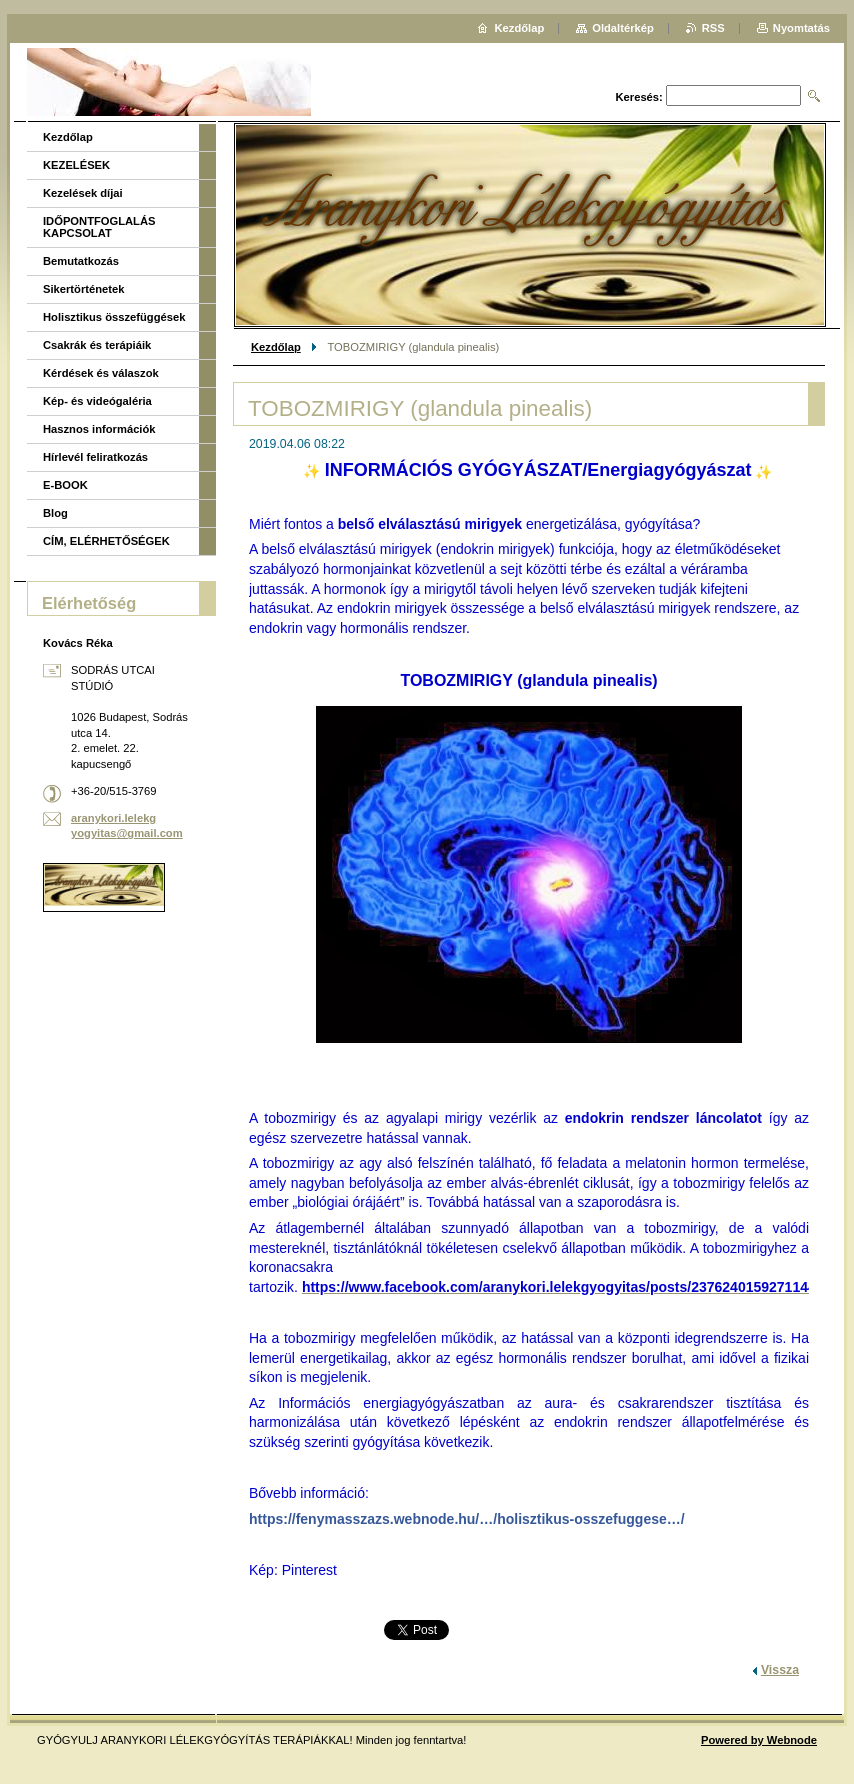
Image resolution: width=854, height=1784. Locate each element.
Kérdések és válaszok (101, 373)
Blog (55, 513)
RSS (713, 28)
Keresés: (639, 97)
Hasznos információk (99, 429)
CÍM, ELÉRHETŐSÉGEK (106, 541)
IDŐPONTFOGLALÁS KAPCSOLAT (99, 227)
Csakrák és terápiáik (97, 345)
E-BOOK (65, 485)
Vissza (780, 1670)
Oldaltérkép (623, 28)
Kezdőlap (276, 347)
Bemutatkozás (81, 261)
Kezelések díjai (83, 193)
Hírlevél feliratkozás (95, 457)
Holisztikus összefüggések (114, 317)
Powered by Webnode (759, 1740)
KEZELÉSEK (76, 165)
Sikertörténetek (83, 289)
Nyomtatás (801, 28)
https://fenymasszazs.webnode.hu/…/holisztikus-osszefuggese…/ (467, 1519)
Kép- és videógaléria (97, 401)
